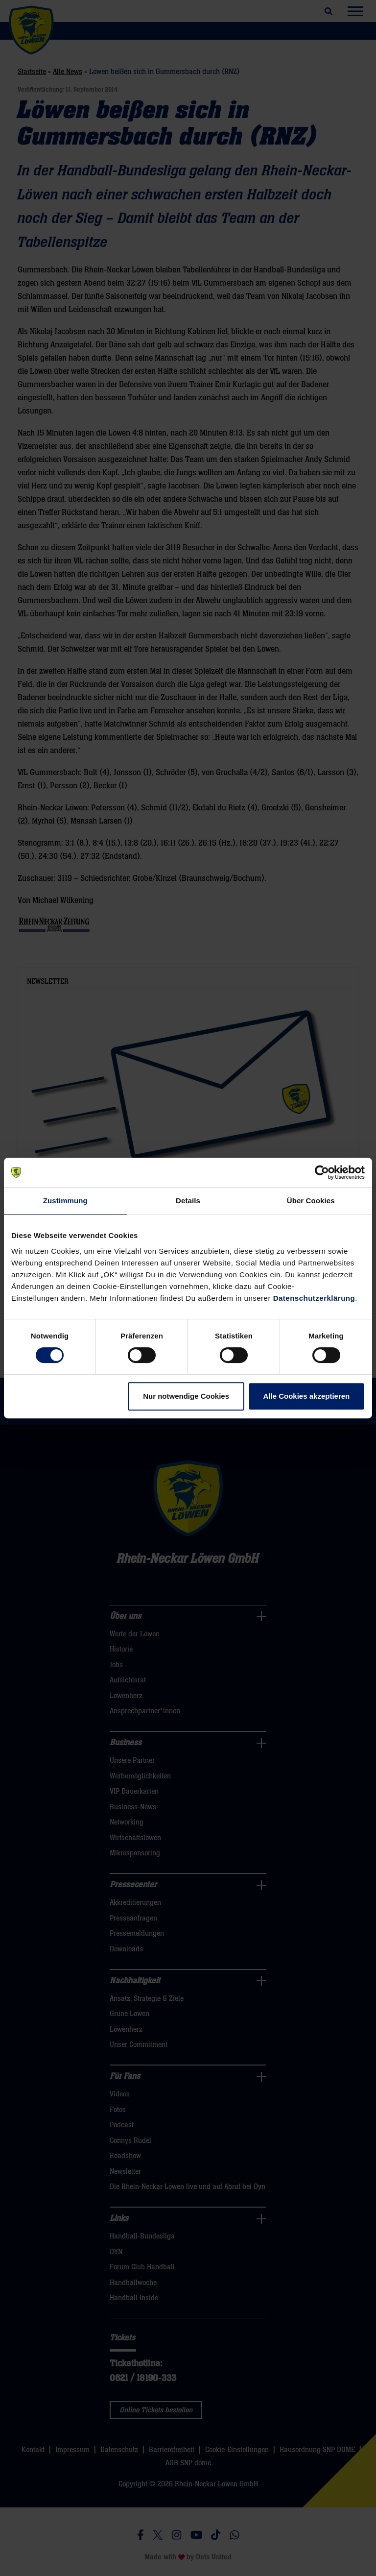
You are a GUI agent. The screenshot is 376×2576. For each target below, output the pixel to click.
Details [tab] (188, 1200)
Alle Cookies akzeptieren (306, 1396)
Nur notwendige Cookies (186, 1396)
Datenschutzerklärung (314, 1298)
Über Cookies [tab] (311, 1200)
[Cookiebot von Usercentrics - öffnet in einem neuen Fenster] (322, 1172)
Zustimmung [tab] (65, 1200)
